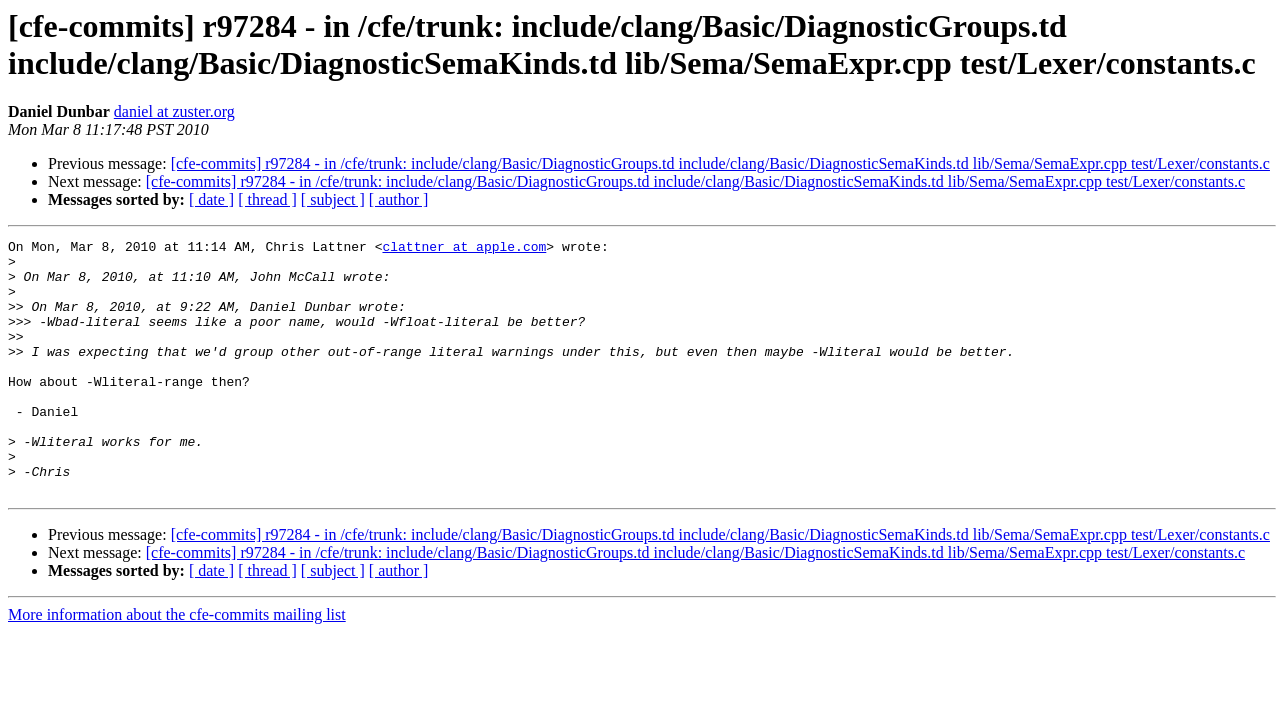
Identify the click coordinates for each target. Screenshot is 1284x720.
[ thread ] (267, 199)
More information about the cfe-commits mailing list (177, 665)
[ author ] (399, 199)
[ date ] (211, 199)
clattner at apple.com (464, 249)
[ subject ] (333, 199)
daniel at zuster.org (174, 111)
